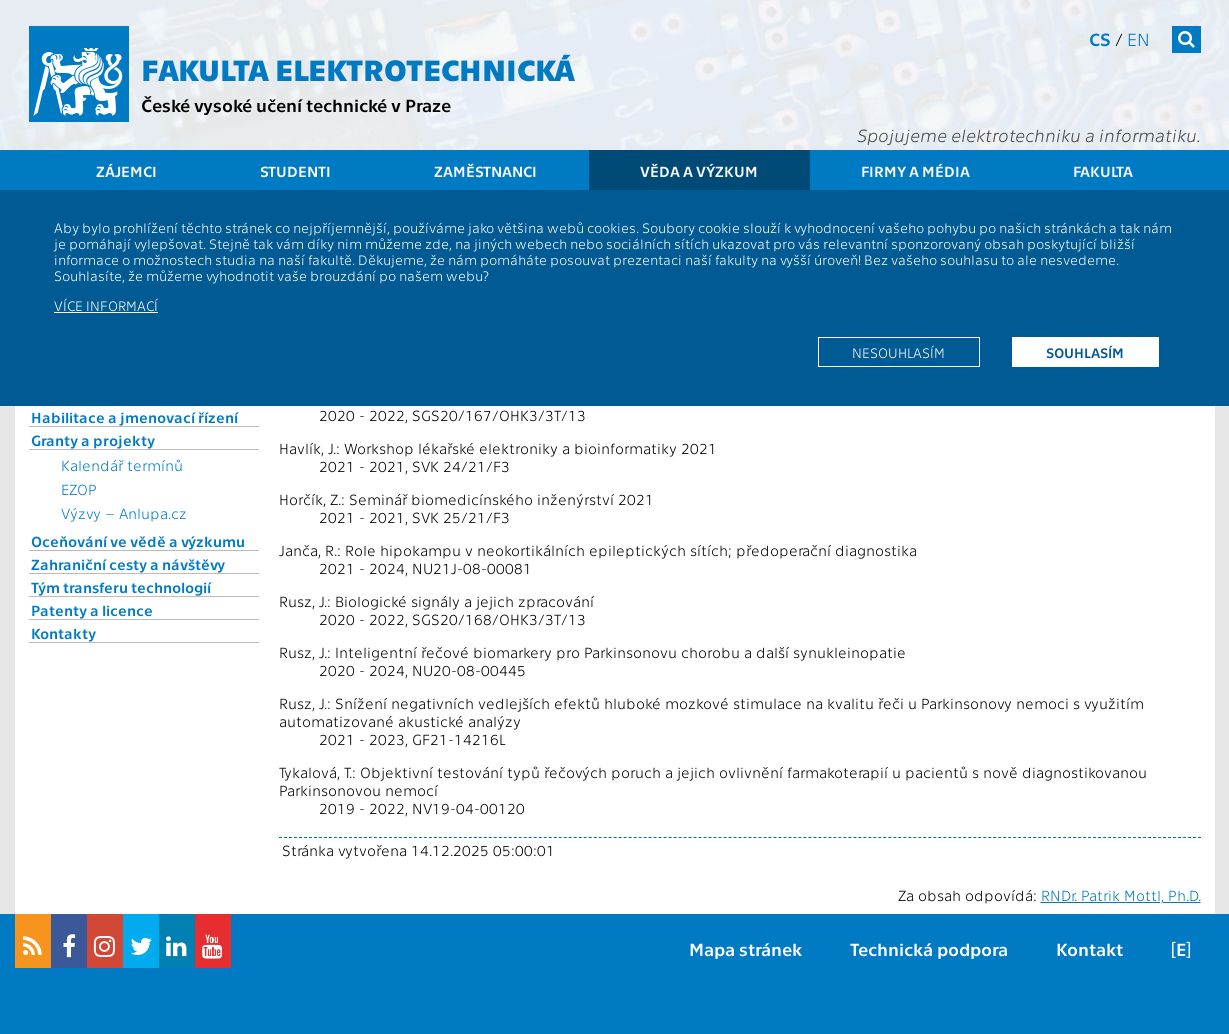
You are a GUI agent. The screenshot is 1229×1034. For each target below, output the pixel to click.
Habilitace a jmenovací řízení (134, 417)
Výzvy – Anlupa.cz (124, 513)
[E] (1181, 948)
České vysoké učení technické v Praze (296, 104)
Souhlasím (1085, 352)
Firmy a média (915, 171)
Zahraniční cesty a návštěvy (128, 564)
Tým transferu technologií (121, 587)
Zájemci (126, 171)
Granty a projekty (93, 440)
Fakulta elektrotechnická (358, 68)
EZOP (79, 489)
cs (1100, 38)
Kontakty (63, 633)
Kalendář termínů (122, 465)
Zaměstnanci (485, 171)
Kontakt (1089, 948)
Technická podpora (929, 948)
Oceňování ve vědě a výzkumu (138, 541)
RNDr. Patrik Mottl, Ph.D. (1121, 895)
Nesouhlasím (898, 352)
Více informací (106, 305)
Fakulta (1103, 171)
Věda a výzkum (699, 171)
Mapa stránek (745, 948)
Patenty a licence (92, 610)
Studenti (295, 171)
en (1138, 38)
